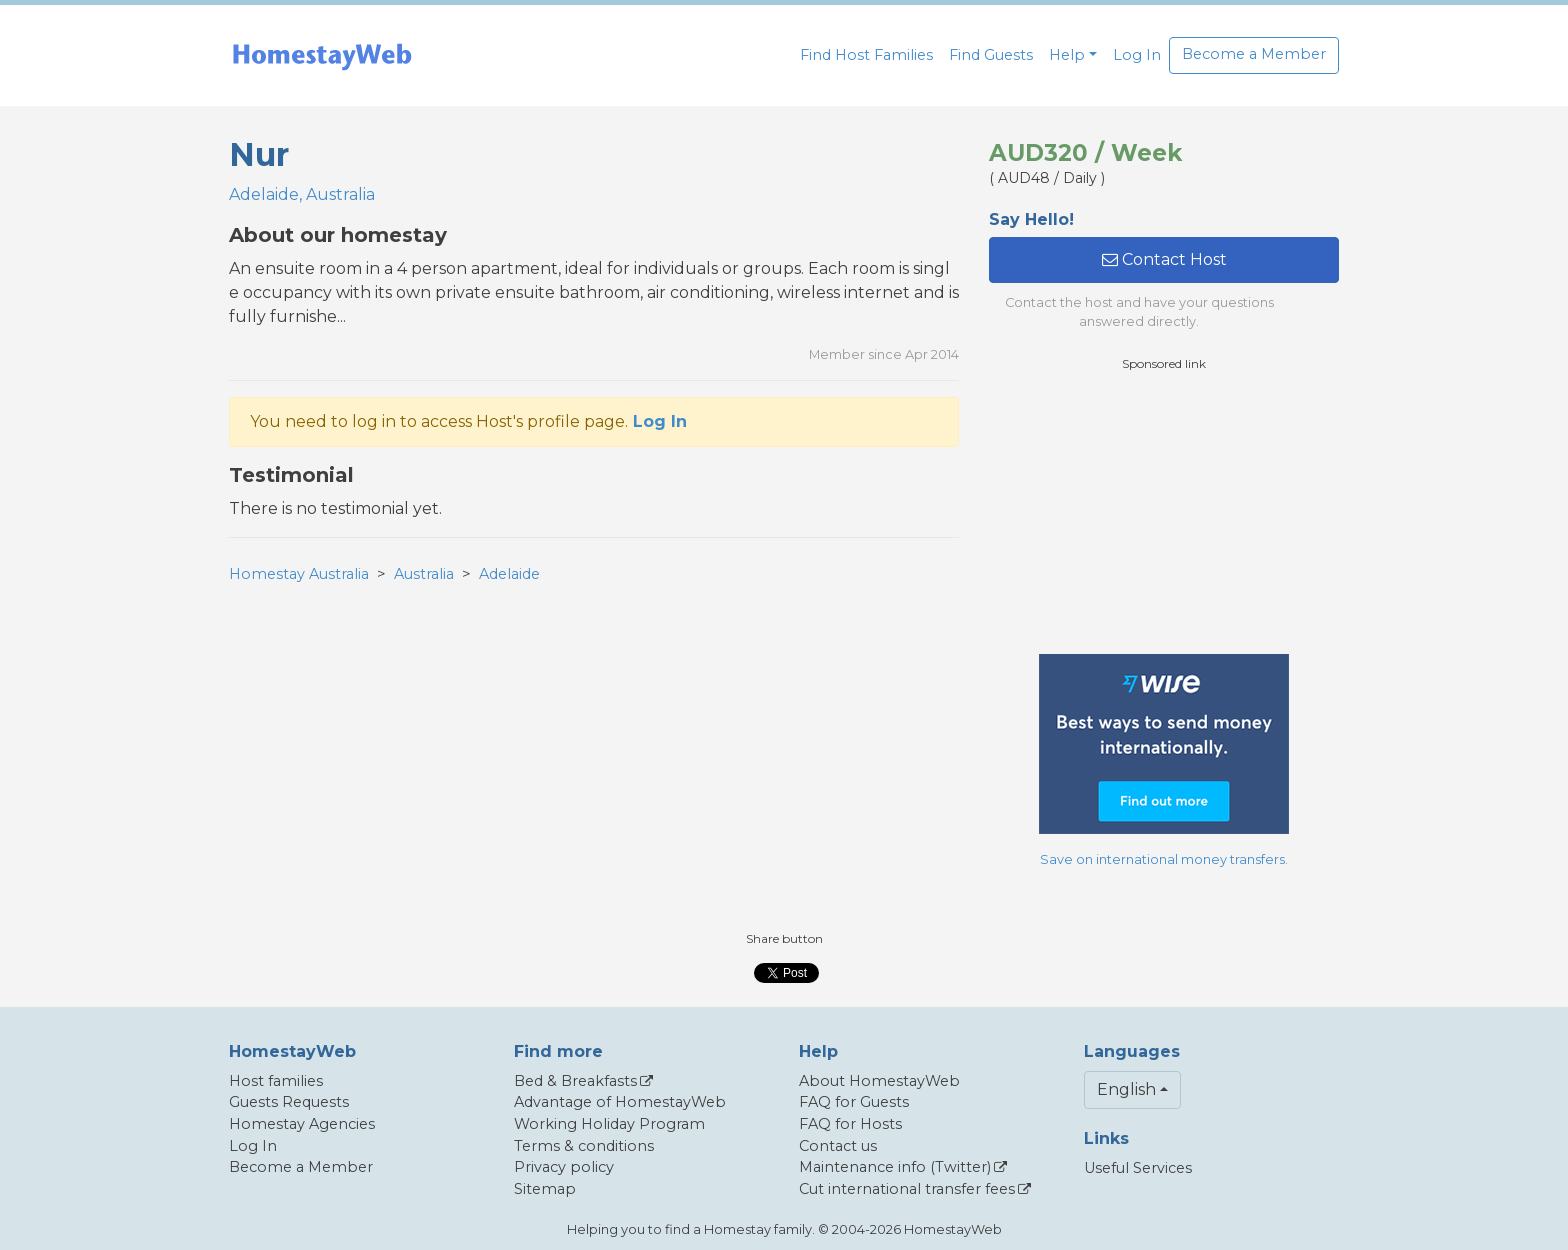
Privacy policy (564, 1167)
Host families (276, 1081)
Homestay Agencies (302, 1124)
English (1126, 1089)
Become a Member (1254, 54)
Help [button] (1067, 55)
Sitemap (545, 1189)
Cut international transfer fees (907, 1189)
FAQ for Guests (854, 1102)
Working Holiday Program (609, 1124)
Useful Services (1138, 1168)
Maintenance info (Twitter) (895, 1167)
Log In (1137, 55)
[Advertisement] (1164, 513)
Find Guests (991, 55)
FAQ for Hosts (850, 1124)
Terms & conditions (584, 1146)
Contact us (838, 1146)
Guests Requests (289, 1102)
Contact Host (1164, 259)
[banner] (322, 55)
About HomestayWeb (879, 1081)
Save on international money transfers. (1164, 859)
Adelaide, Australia (302, 194)
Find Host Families (866, 55)
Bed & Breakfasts (575, 1081)
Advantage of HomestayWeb (620, 1102)
